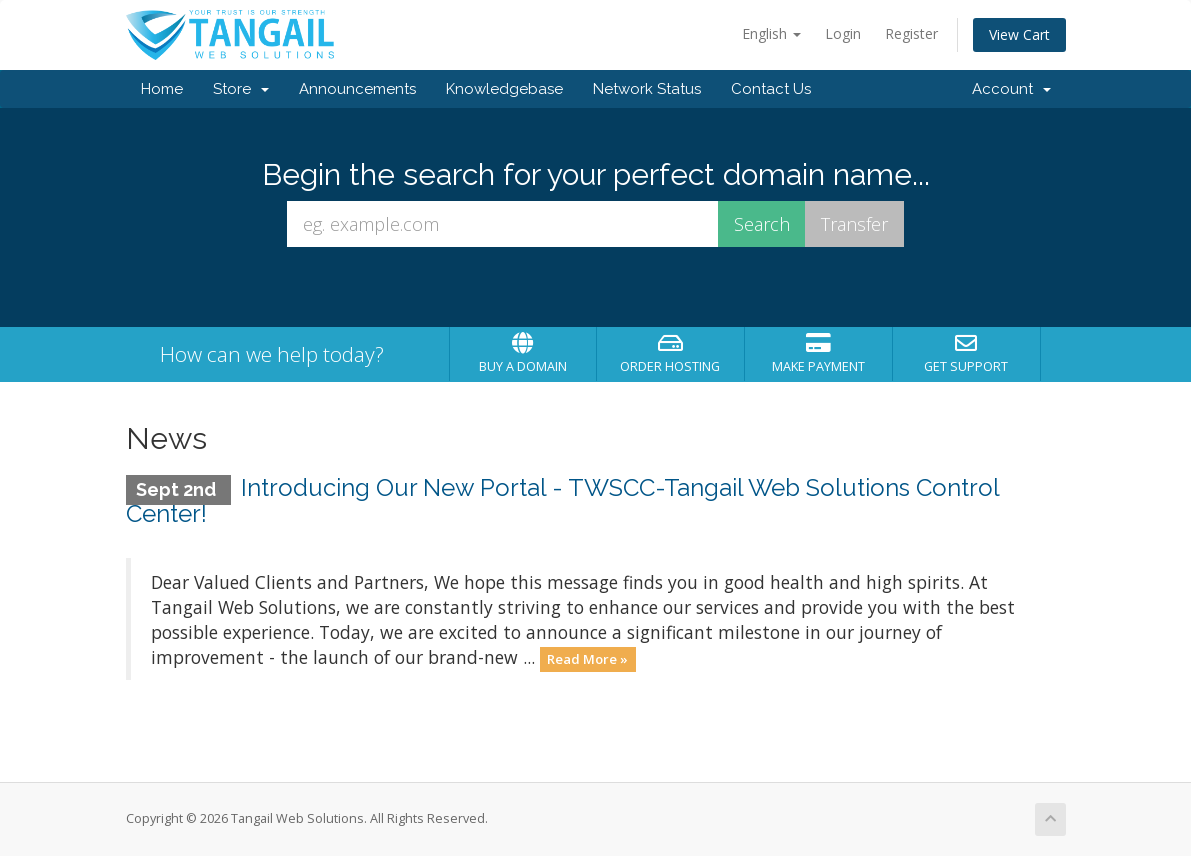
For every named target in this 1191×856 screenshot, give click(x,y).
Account (1011, 89)
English (771, 33)
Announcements (357, 89)
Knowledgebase (504, 89)
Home (162, 89)
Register (911, 33)
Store (241, 89)
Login (843, 33)
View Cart (1019, 34)
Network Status (647, 89)
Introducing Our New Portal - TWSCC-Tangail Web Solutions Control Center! (563, 500)
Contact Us (771, 89)
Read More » (587, 659)
